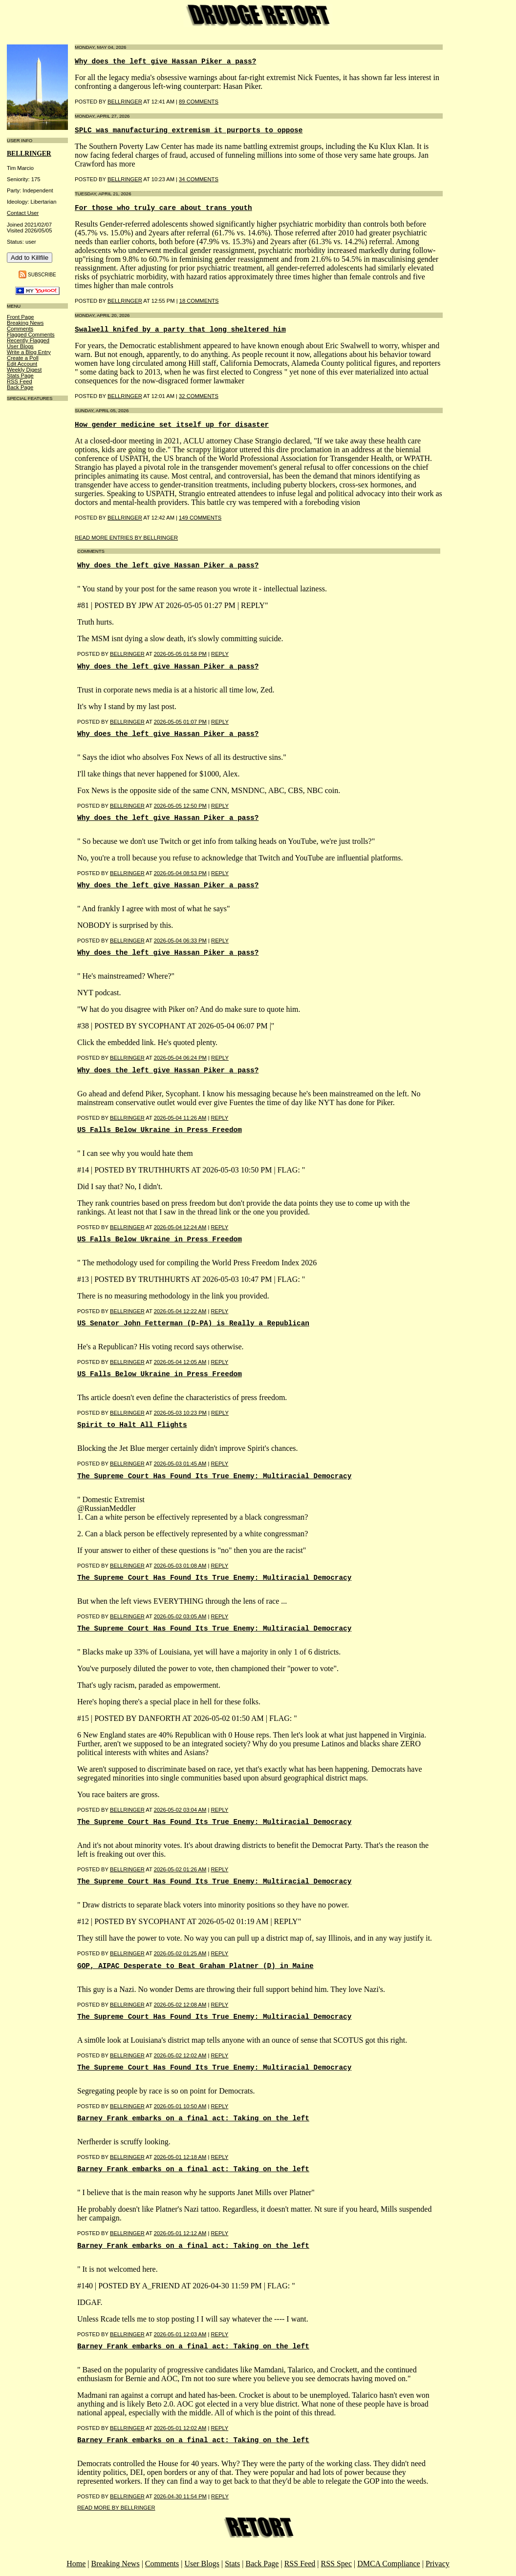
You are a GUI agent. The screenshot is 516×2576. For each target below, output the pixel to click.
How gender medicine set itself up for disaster (172, 425)
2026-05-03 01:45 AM (180, 1463)
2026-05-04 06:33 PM (180, 940)
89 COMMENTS (198, 102)
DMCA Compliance (388, 2563)
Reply (220, 654)
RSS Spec (336, 2563)
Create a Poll (23, 358)
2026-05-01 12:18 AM (180, 2157)
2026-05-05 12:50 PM (180, 806)
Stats (232, 2563)
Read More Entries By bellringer (126, 538)
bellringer (29, 153)
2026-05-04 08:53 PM (180, 873)
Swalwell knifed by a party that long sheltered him (180, 330)
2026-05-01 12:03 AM (180, 2334)
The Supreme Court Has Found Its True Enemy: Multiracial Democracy (214, 1476)
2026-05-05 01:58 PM (180, 654)
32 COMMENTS (198, 396)
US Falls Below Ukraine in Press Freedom (159, 1130)
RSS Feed (19, 381)
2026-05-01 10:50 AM (180, 2106)
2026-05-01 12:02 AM (180, 2428)
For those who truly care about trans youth (163, 208)
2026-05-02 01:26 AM (180, 1869)
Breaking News (25, 323)
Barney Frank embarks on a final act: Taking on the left (193, 2118)
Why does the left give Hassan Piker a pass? (165, 61)
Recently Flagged (28, 340)
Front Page (20, 317)
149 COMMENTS (200, 518)
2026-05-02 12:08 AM (180, 2005)
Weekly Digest (24, 370)
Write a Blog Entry (29, 352)
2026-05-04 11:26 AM (180, 1118)
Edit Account (22, 364)
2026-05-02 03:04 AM (180, 1810)
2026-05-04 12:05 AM (180, 1362)
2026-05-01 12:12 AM (180, 2233)
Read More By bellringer (116, 2508)
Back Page (20, 387)
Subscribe (42, 274)
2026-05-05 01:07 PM (180, 722)
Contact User (23, 213)
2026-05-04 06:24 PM (180, 1058)
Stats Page (20, 375)
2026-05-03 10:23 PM (180, 1413)
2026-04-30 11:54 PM (180, 2496)
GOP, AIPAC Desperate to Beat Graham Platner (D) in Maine (195, 1966)
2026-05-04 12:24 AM (180, 1227)
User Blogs (20, 346)
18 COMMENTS (199, 301)
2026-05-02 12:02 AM (180, 2055)
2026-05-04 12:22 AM (180, 1311)
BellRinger (125, 102)
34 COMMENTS (198, 179)
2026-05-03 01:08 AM (180, 1566)
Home (76, 2563)
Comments (20, 329)
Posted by (93, 654)
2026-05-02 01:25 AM (180, 1953)
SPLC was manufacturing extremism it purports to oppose (188, 130)
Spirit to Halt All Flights (132, 1425)
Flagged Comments (31, 334)
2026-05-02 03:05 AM (180, 1616)
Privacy (438, 2563)
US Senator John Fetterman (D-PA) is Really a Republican (193, 1323)
